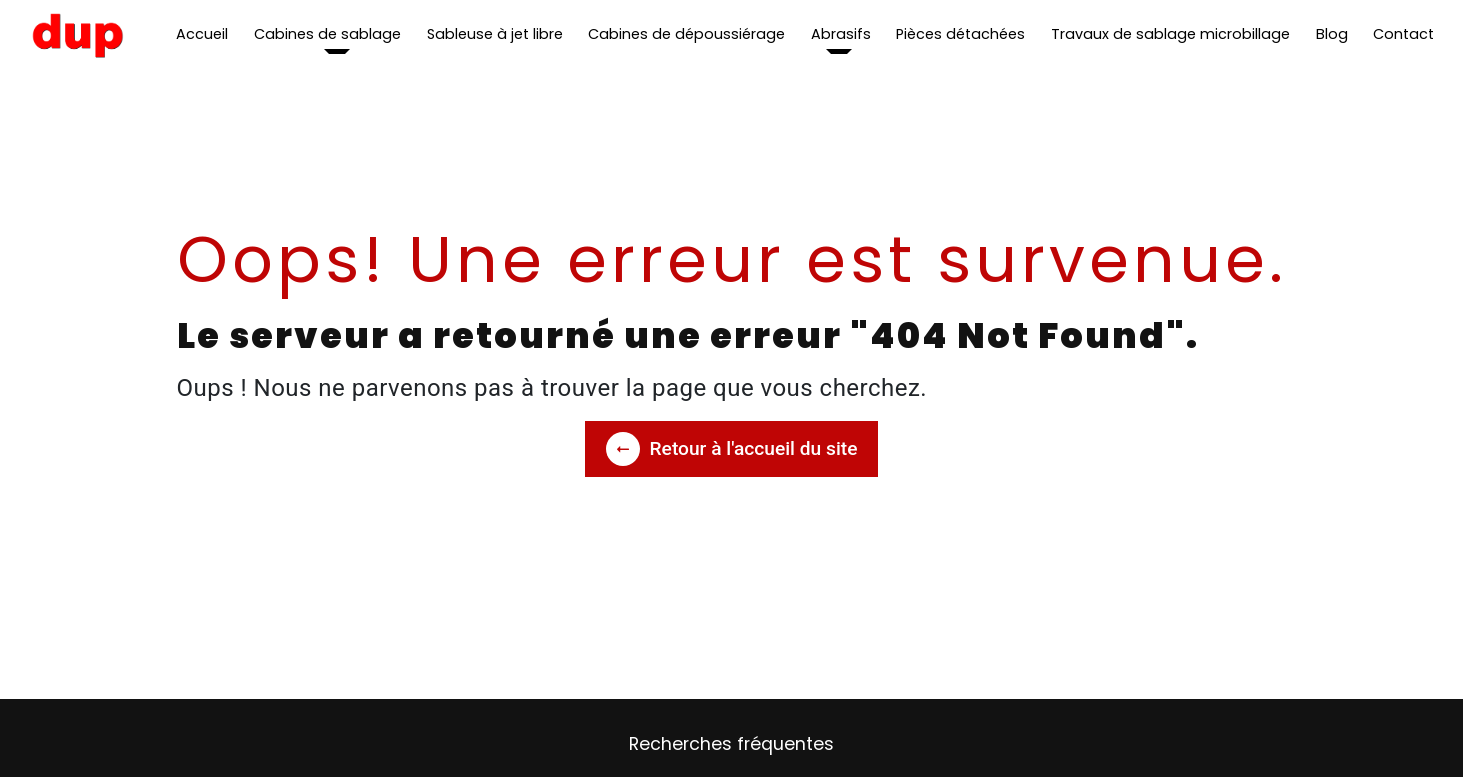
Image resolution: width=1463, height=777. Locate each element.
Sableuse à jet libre (495, 34)
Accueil (202, 34)
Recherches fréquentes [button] (731, 744)
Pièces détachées (960, 34)
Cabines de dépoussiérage (686, 34)
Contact (1403, 34)
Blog (1332, 34)
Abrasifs (841, 34)
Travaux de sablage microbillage (1170, 34)
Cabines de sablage (327, 34)
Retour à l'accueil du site (732, 449)
